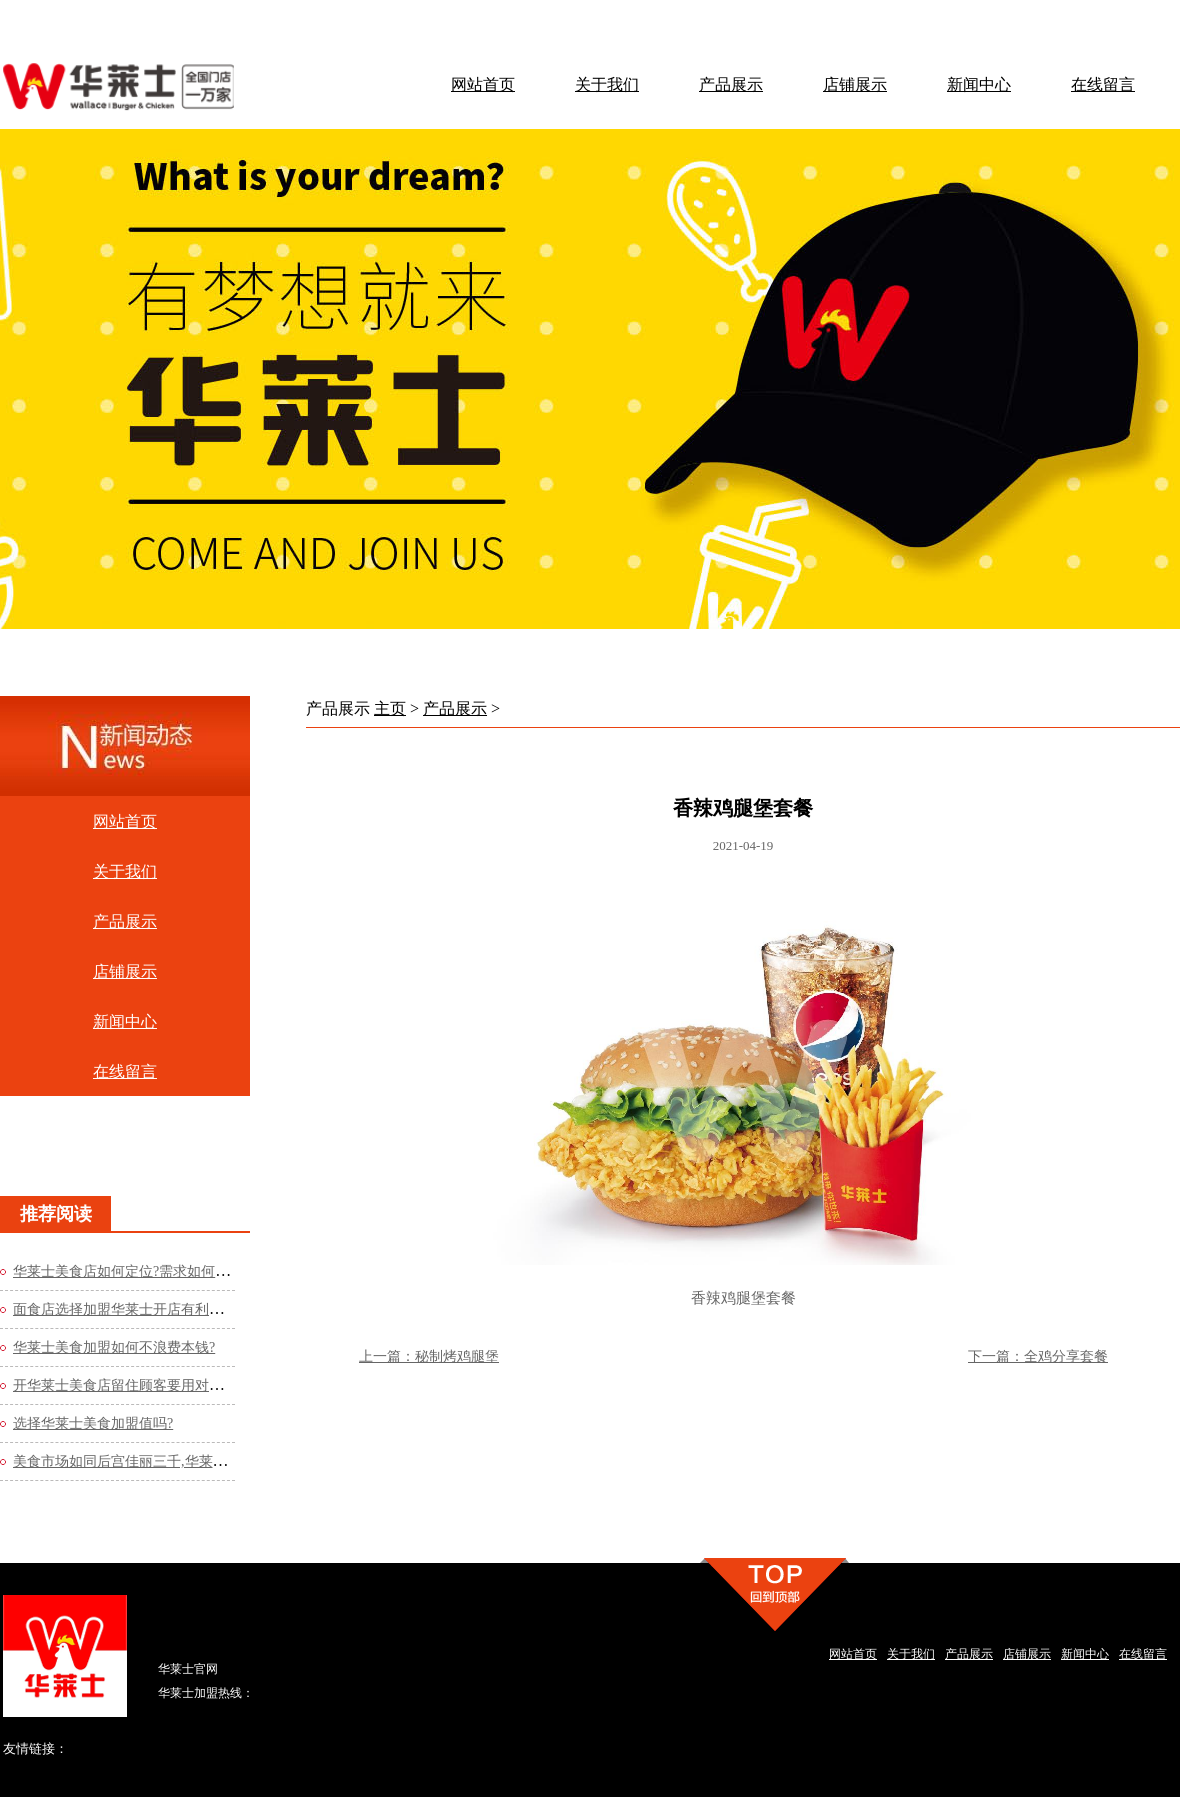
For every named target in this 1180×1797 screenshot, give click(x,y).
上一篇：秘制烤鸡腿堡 (429, 1356)
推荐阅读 (56, 1214)
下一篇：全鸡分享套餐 (1038, 1356)
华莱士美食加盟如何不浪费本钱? (114, 1347)
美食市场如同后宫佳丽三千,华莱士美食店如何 (155, 1461)
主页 (390, 708)
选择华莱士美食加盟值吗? (93, 1423)
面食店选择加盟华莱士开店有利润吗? (128, 1309)
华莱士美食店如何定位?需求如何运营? (131, 1271)
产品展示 (455, 708)
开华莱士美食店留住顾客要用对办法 (125, 1385)
